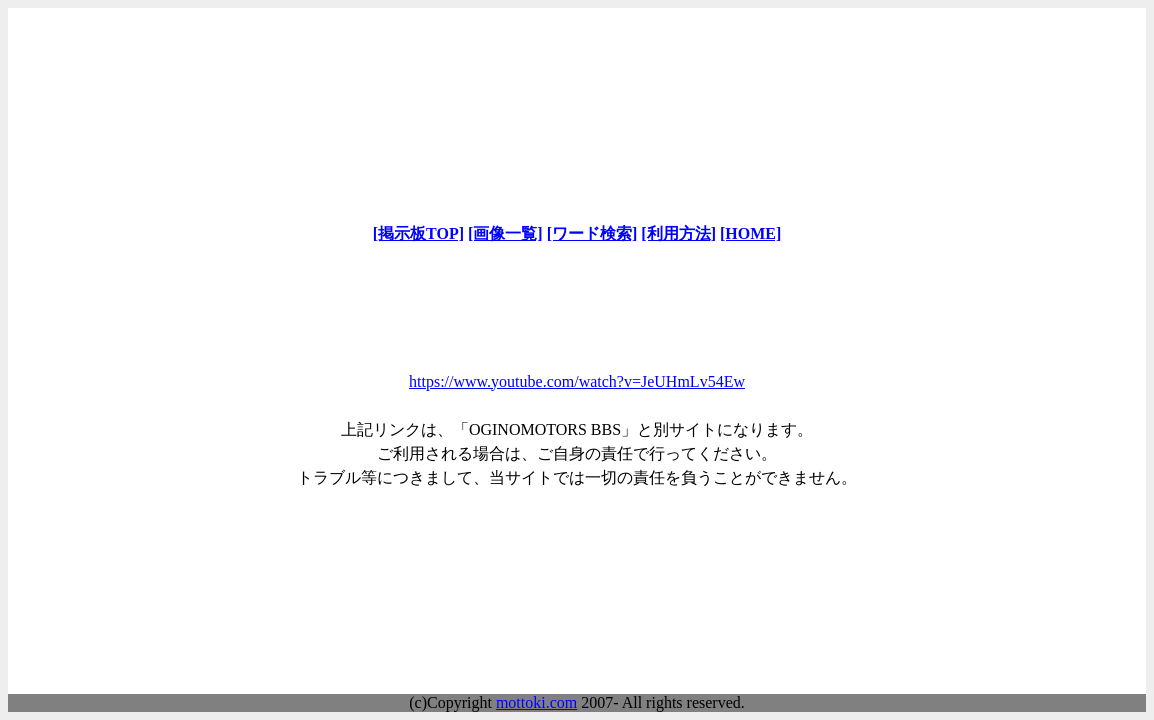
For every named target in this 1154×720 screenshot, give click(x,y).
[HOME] (750, 233)
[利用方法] (678, 233)
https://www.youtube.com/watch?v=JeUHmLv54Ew (577, 381)
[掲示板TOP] (418, 233)
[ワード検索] (592, 233)
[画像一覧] (505, 233)
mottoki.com (536, 702)
